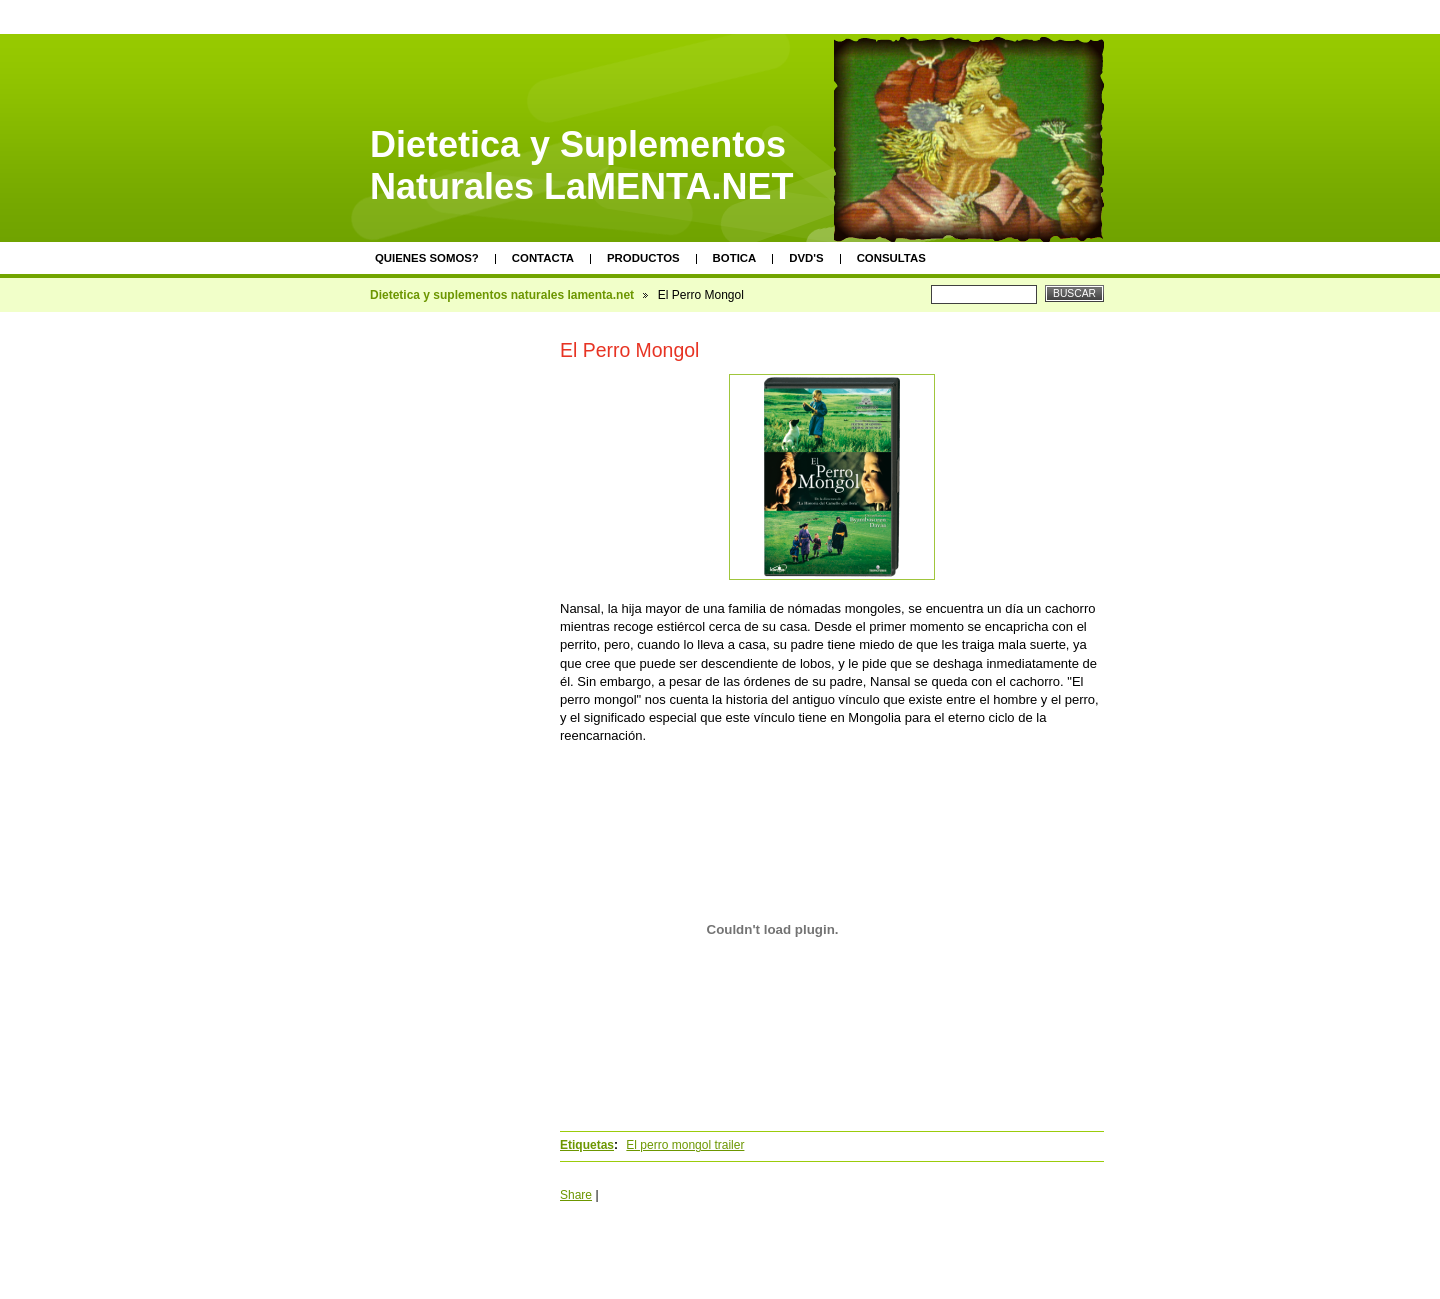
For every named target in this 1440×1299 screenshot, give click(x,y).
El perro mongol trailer (685, 1145)
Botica (735, 258)
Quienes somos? (427, 258)
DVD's (806, 258)
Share (576, 1195)
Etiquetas (587, 1145)
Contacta (543, 258)
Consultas (891, 258)
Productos (643, 258)
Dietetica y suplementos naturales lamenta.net (502, 295)
